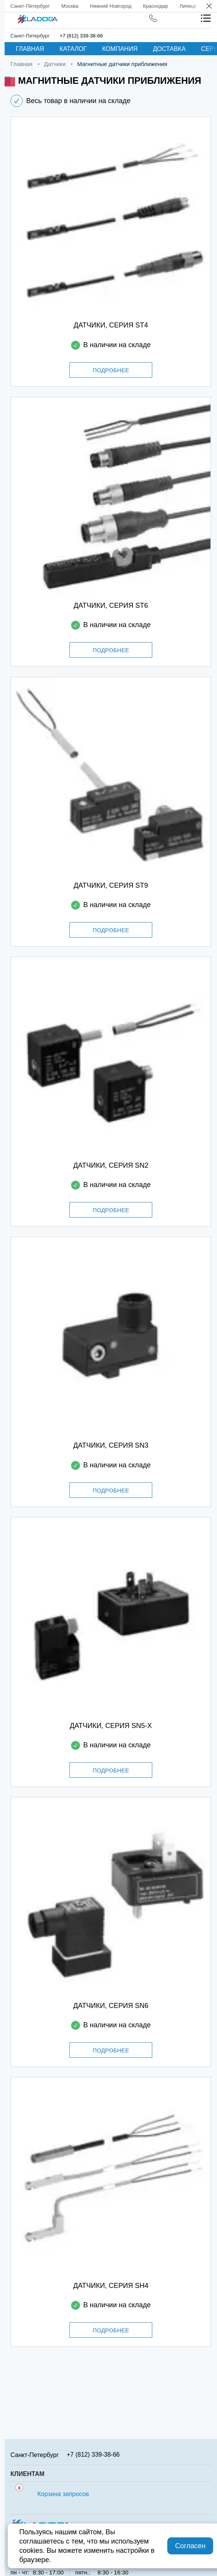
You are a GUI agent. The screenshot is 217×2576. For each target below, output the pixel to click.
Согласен (190, 2546)
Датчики (55, 64)
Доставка (169, 49)
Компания (120, 49)
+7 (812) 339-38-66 (81, 36)
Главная (30, 49)
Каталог (73, 49)
